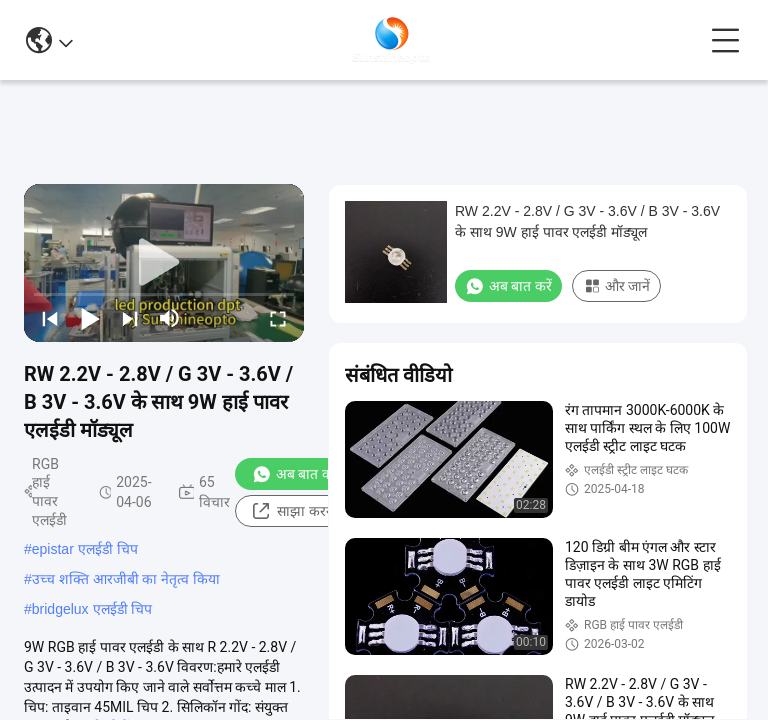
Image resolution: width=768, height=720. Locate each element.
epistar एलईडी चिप (85, 549)
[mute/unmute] (170, 318)
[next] (130, 318)
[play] (164, 263)
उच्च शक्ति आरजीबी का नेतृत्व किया (126, 579)
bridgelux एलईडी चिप (92, 609)
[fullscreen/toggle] (278, 318)
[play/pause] (90, 318)
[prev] (50, 318)
